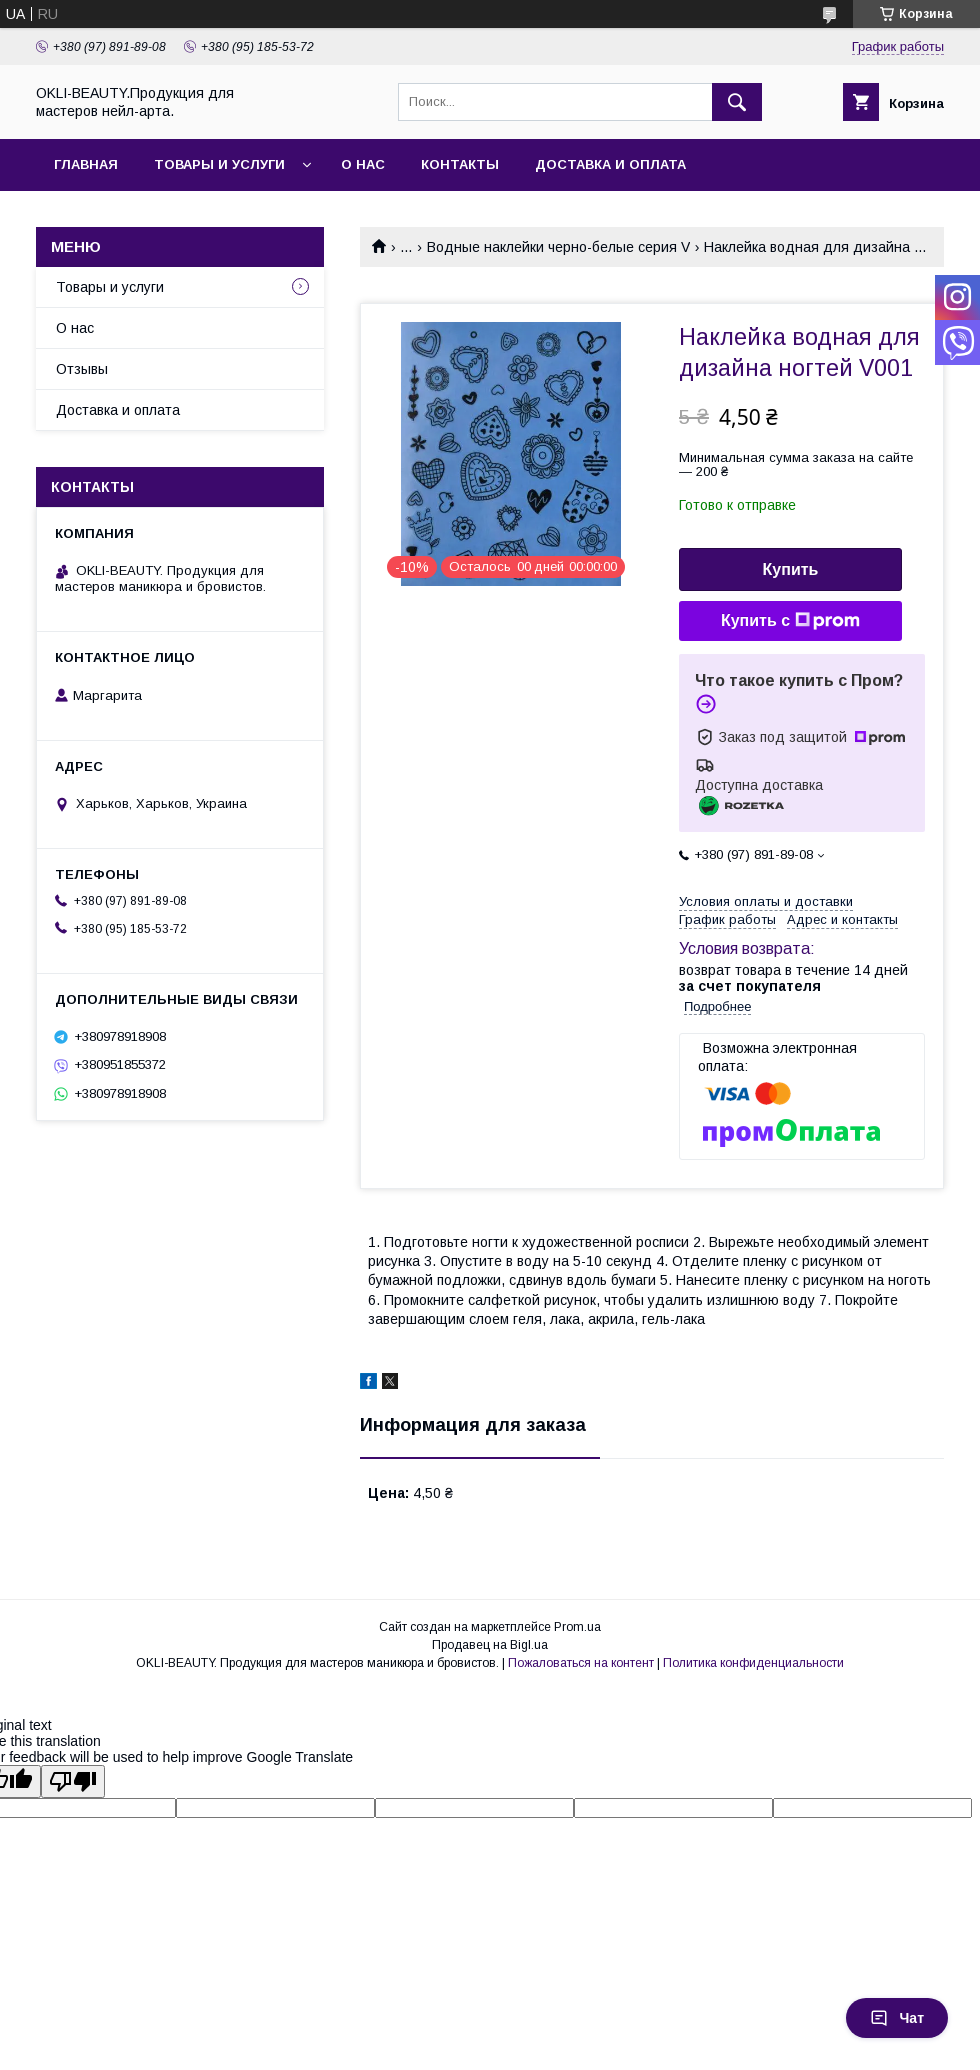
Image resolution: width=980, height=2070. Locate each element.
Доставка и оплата (610, 164)
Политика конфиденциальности (753, 1663)
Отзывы (82, 369)
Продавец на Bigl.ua (490, 1645)
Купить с (790, 621)
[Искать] (737, 102)
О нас (363, 164)
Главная (86, 164)
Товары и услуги (219, 164)
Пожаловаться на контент (581, 1663)
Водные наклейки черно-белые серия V (558, 247)
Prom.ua (577, 1627)
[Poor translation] (73, 1781)
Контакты (460, 164)
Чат (897, 2018)
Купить (791, 569)
